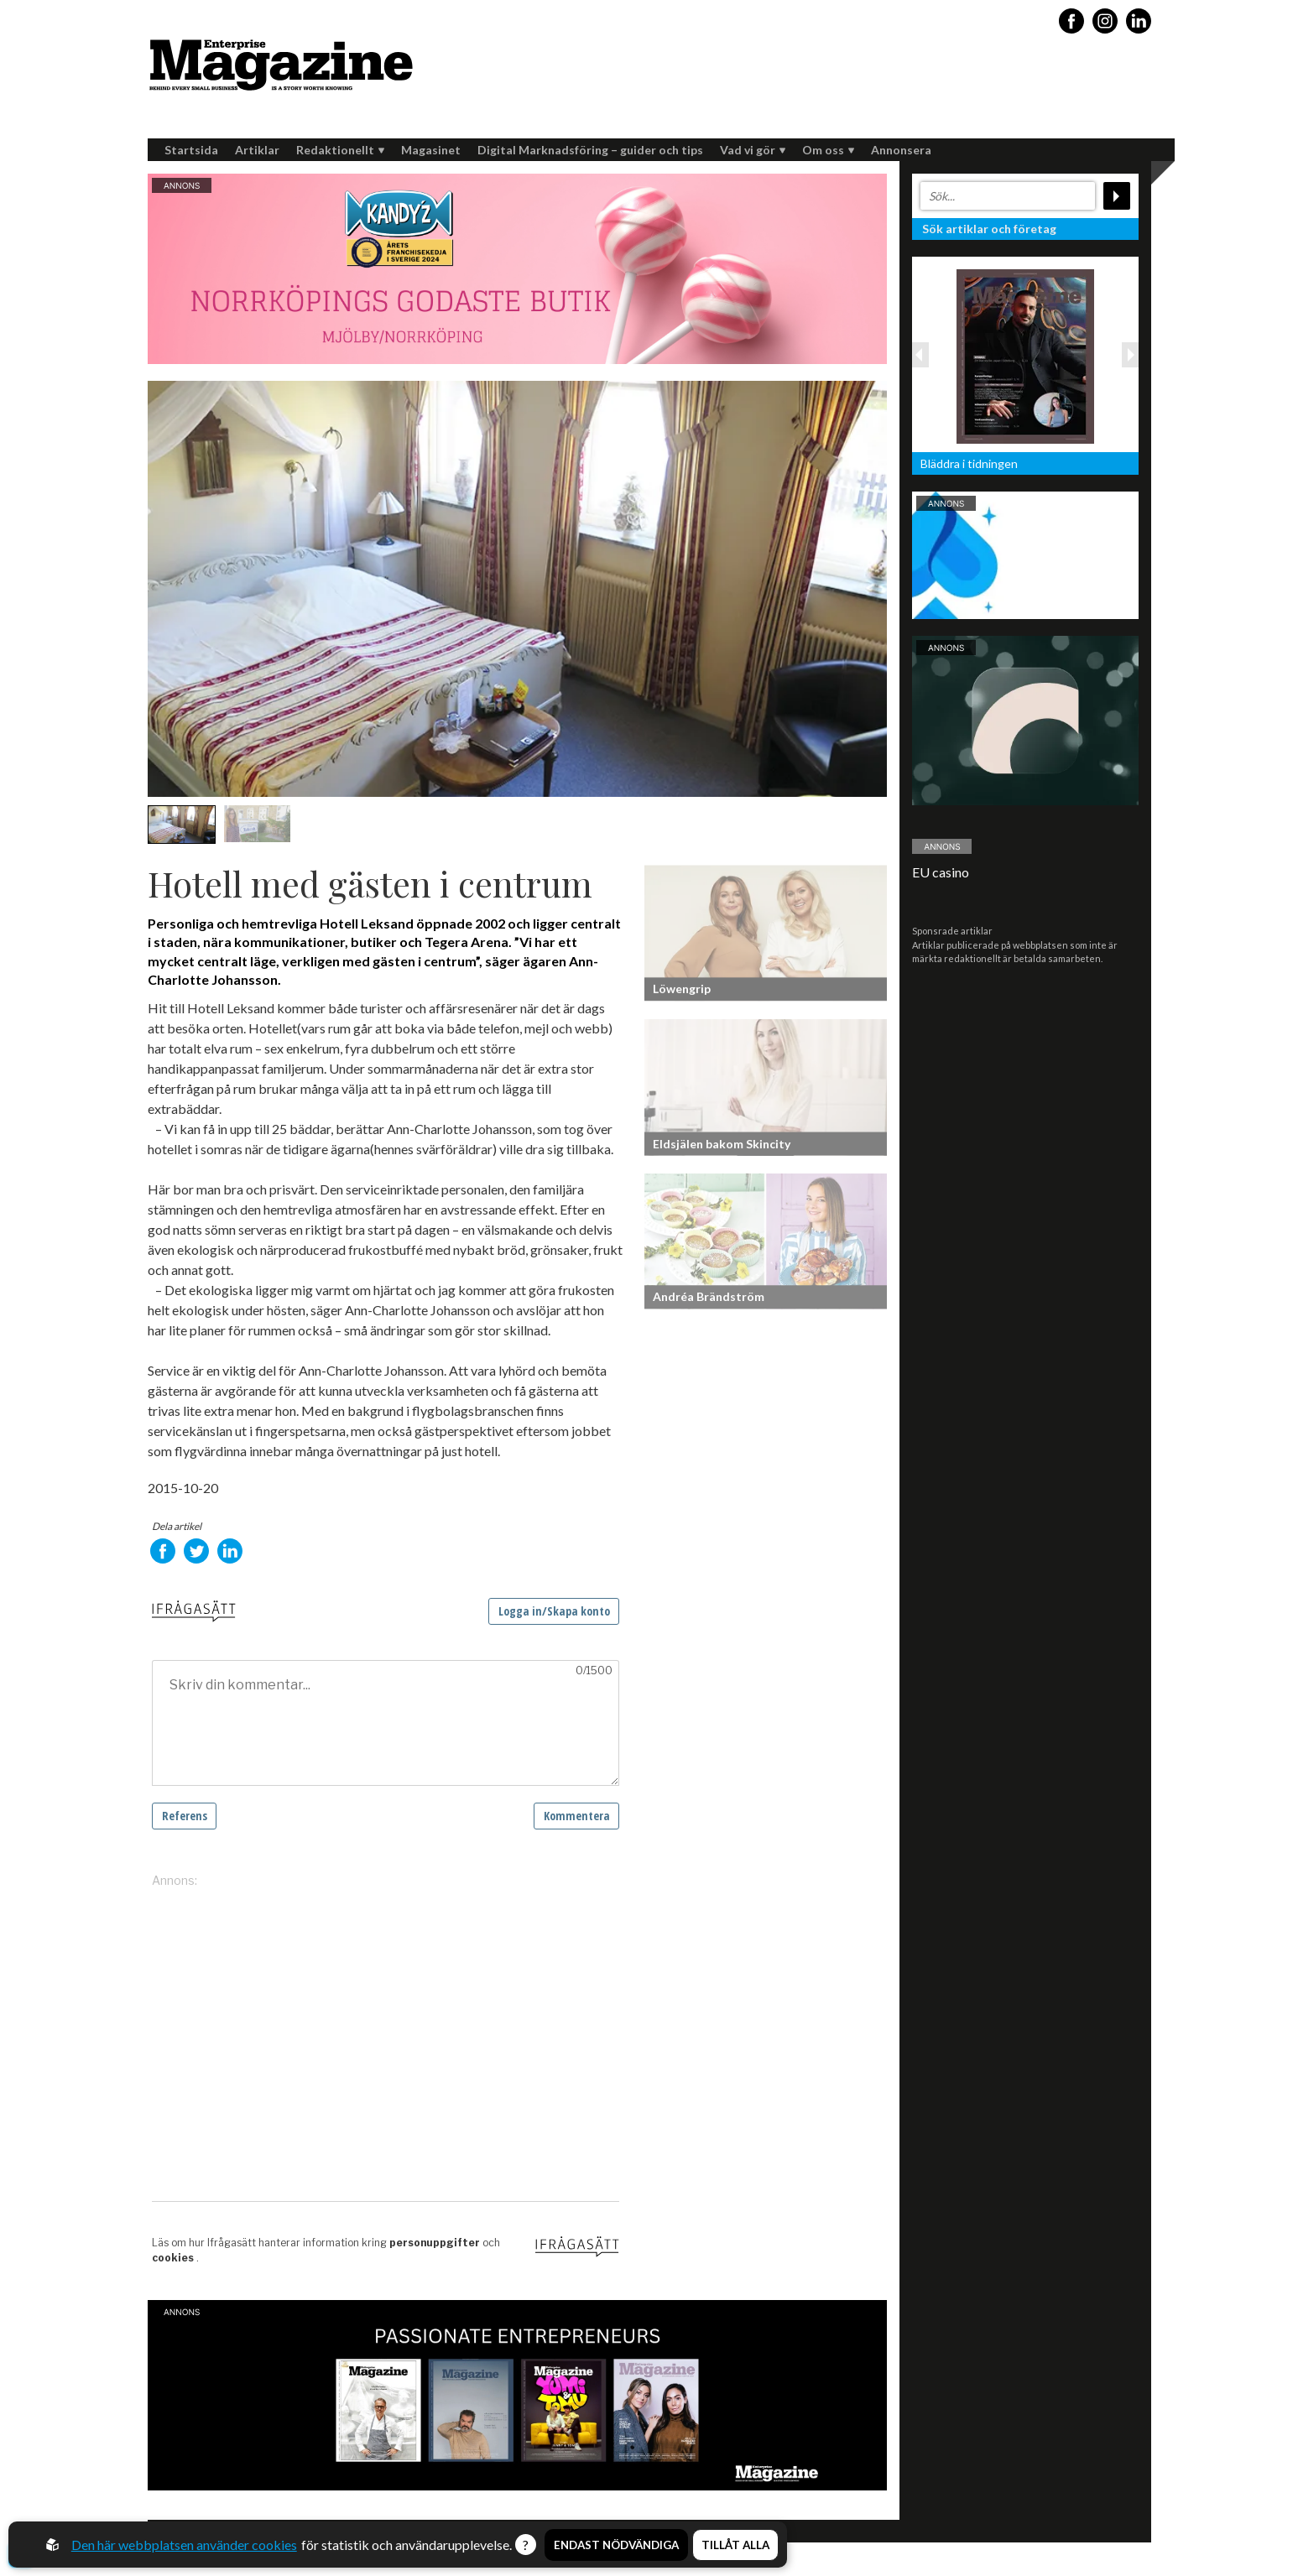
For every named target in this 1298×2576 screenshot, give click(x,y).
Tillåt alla (735, 2545)
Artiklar (257, 150)
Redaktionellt (340, 150)
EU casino (940, 872)
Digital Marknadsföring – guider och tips (590, 150)
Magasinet (431, 150)
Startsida (191, 150)
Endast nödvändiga (616, 2545)
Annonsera (901, 150)
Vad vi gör (752, 150)
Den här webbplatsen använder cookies (184, 2545)
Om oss (828, 150)
